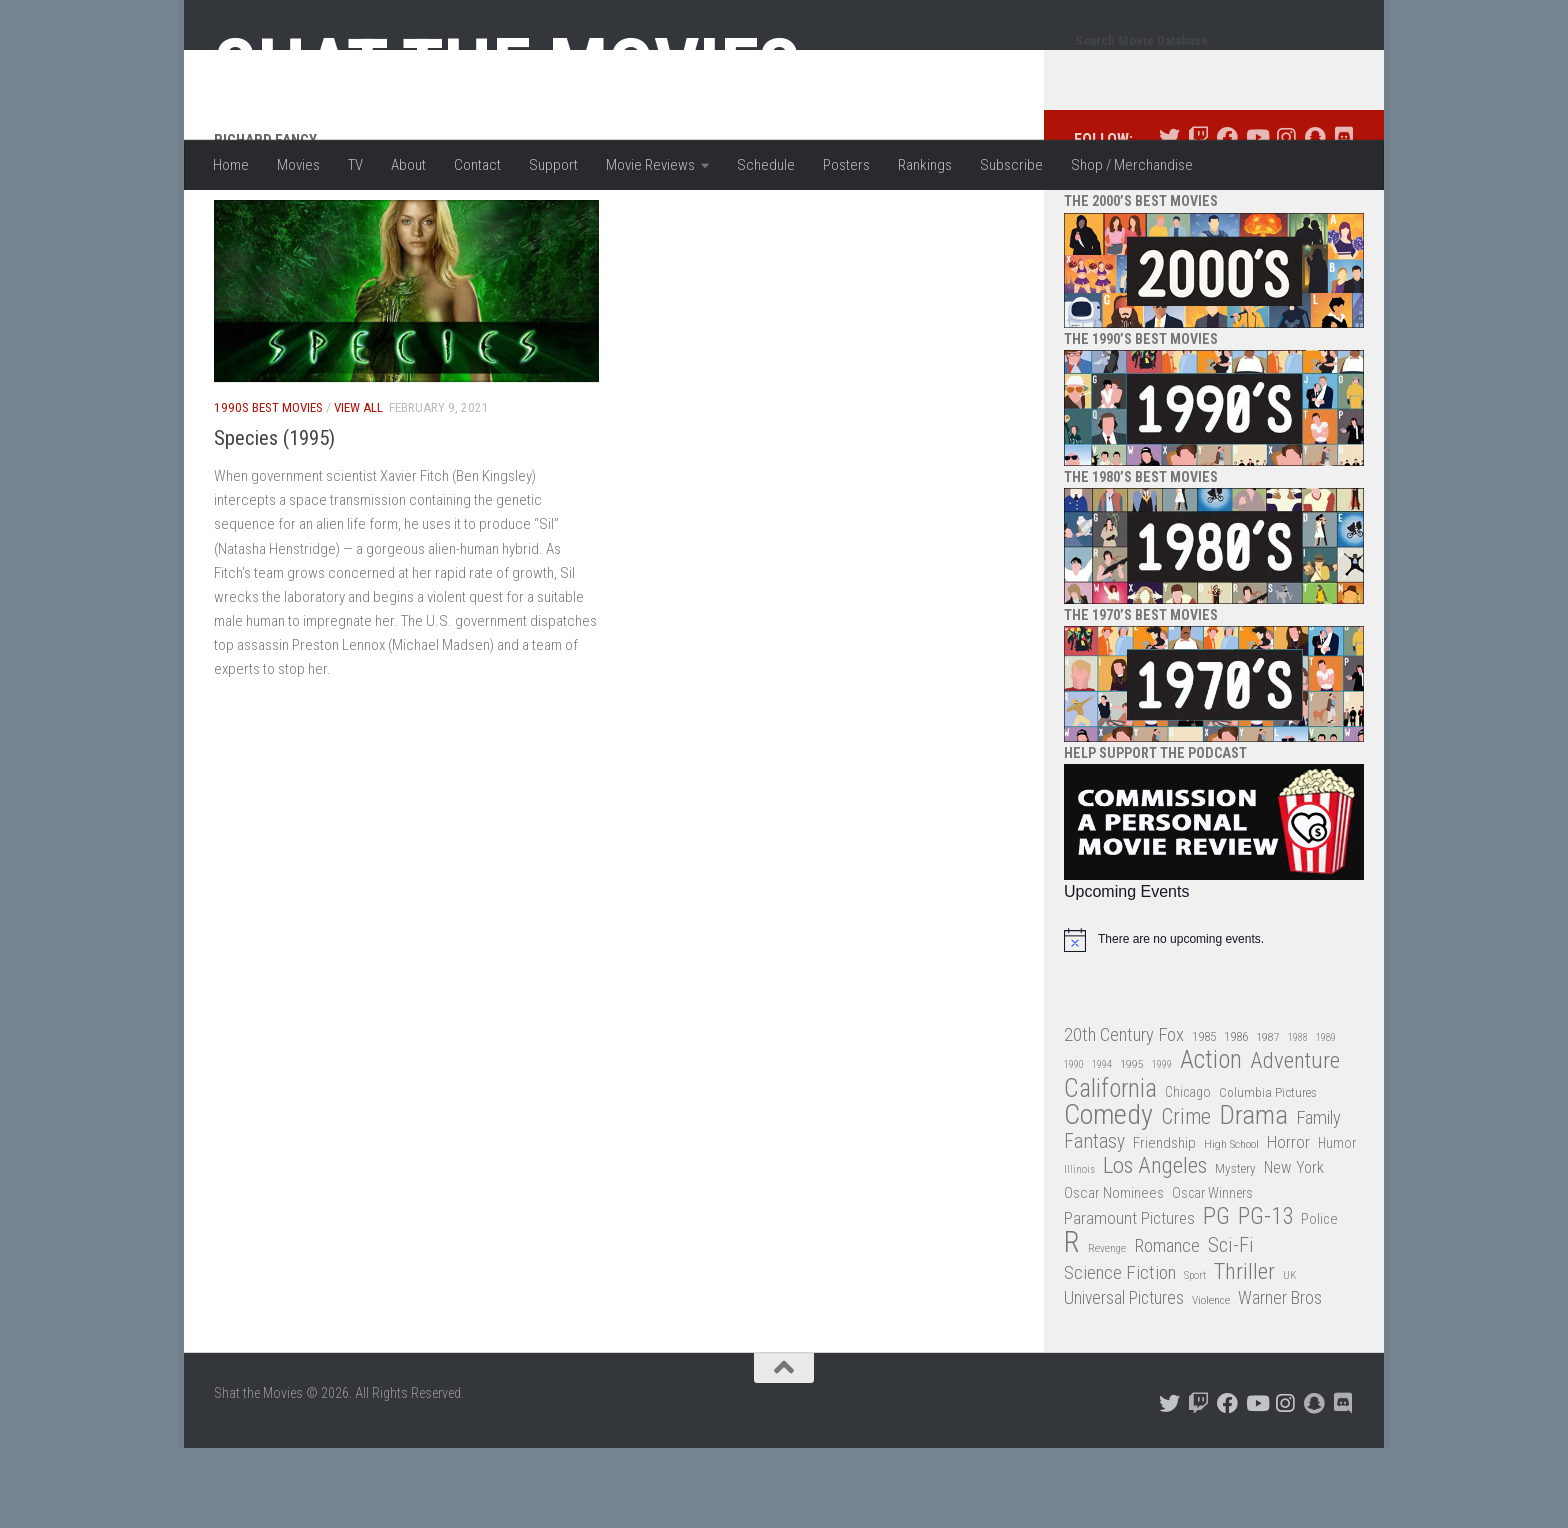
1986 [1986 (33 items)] (1236, 1116)
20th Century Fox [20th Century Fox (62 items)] (1124, 1115)
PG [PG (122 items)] (1216, 1296)
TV (355, 165)
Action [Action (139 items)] (1211, 1140)
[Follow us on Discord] (1343, 217)
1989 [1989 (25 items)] (1326, 1117)
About (408, 165)
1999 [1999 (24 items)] (1162, 1144)
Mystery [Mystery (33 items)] (1235, 1248)
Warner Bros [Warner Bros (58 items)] (1280, 1377)
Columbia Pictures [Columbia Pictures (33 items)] (1268, 1172)
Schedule (766, 165)
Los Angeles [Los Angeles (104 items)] (1155, 1246)
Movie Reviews (650, 165)
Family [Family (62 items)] (1318, 1198)
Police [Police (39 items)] (1319, 1299)
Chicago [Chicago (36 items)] (1188, 1172)
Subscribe (1011, 165)
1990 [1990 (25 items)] (1074, 1144)
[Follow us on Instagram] (1285, 217)
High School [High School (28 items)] (1231, 1224)
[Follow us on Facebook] (1227, 217)
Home (231, 165)
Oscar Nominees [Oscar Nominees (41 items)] (1114, 1273)
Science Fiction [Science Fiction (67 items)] (1120, 1353)
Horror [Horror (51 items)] (1288, 1222)
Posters (846, 165)
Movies (298, 165)
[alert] (1214, 1020)
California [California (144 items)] (1110, 1168)
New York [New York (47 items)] (1294, 1247)
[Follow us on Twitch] (1198, 217)
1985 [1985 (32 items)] (1204, 1116)
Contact (477, 165)
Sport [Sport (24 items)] (1195, 1355)
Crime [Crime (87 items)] (1186, 1197)
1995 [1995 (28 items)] (1132, 1144)
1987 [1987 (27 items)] (1268, 1117)
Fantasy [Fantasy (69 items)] (1094, 1222)
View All (358, 487)
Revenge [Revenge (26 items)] (1107, 1328)
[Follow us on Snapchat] (1314, 217)
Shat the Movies (507, 68)
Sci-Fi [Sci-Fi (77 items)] (1231, 1325)
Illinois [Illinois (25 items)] (1079, 1249)
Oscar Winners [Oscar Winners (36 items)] (1212, 1273)
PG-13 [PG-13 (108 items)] (1265, 1297)
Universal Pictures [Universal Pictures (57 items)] (1124, 1378)
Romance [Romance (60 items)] (1167, 1325)
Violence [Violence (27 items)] (1211, 1380)
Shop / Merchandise (1132, 165)
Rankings (925, 165)
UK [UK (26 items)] (1289, 1355)
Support (553, 165)
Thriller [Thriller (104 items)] (1244, 1352)
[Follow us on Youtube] (1256, 217)
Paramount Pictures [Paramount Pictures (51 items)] (1129, 1298)
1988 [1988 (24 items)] (1298, 1117)
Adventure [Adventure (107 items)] (1295, 1141)
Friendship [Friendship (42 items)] (1164, 1223)
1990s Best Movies (268, 487)
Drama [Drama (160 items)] (1253, 1195)
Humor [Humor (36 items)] (1337, 1223)
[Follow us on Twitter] (1169, 217)
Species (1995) (274, 518)
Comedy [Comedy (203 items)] (1108, 1195)
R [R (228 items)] (1072, 1322)
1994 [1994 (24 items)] (1102, 1144)
